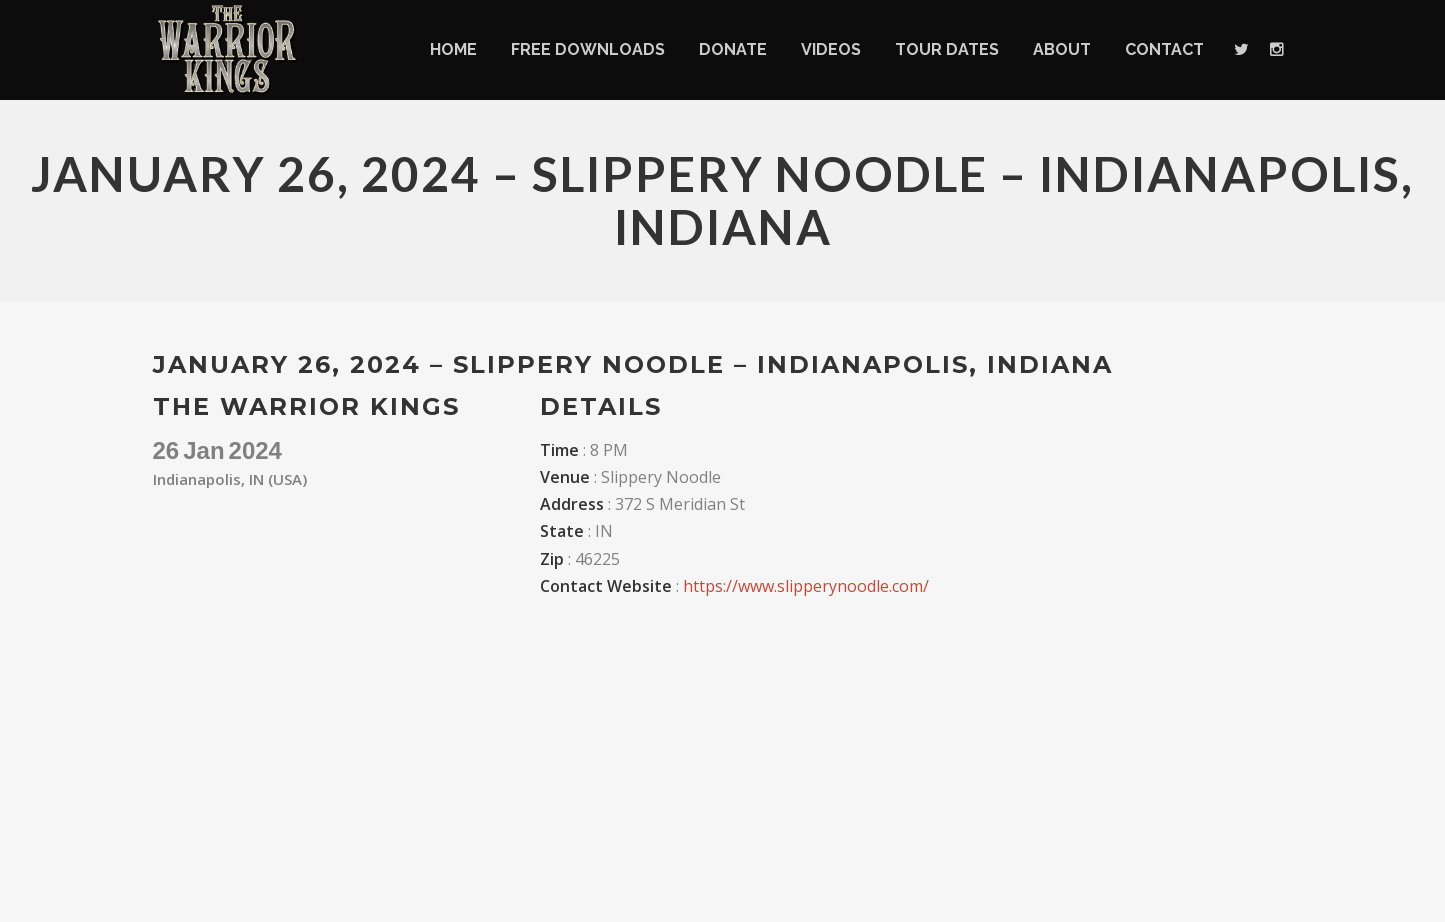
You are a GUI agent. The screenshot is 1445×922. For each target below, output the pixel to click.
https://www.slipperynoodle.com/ (806, 586)
